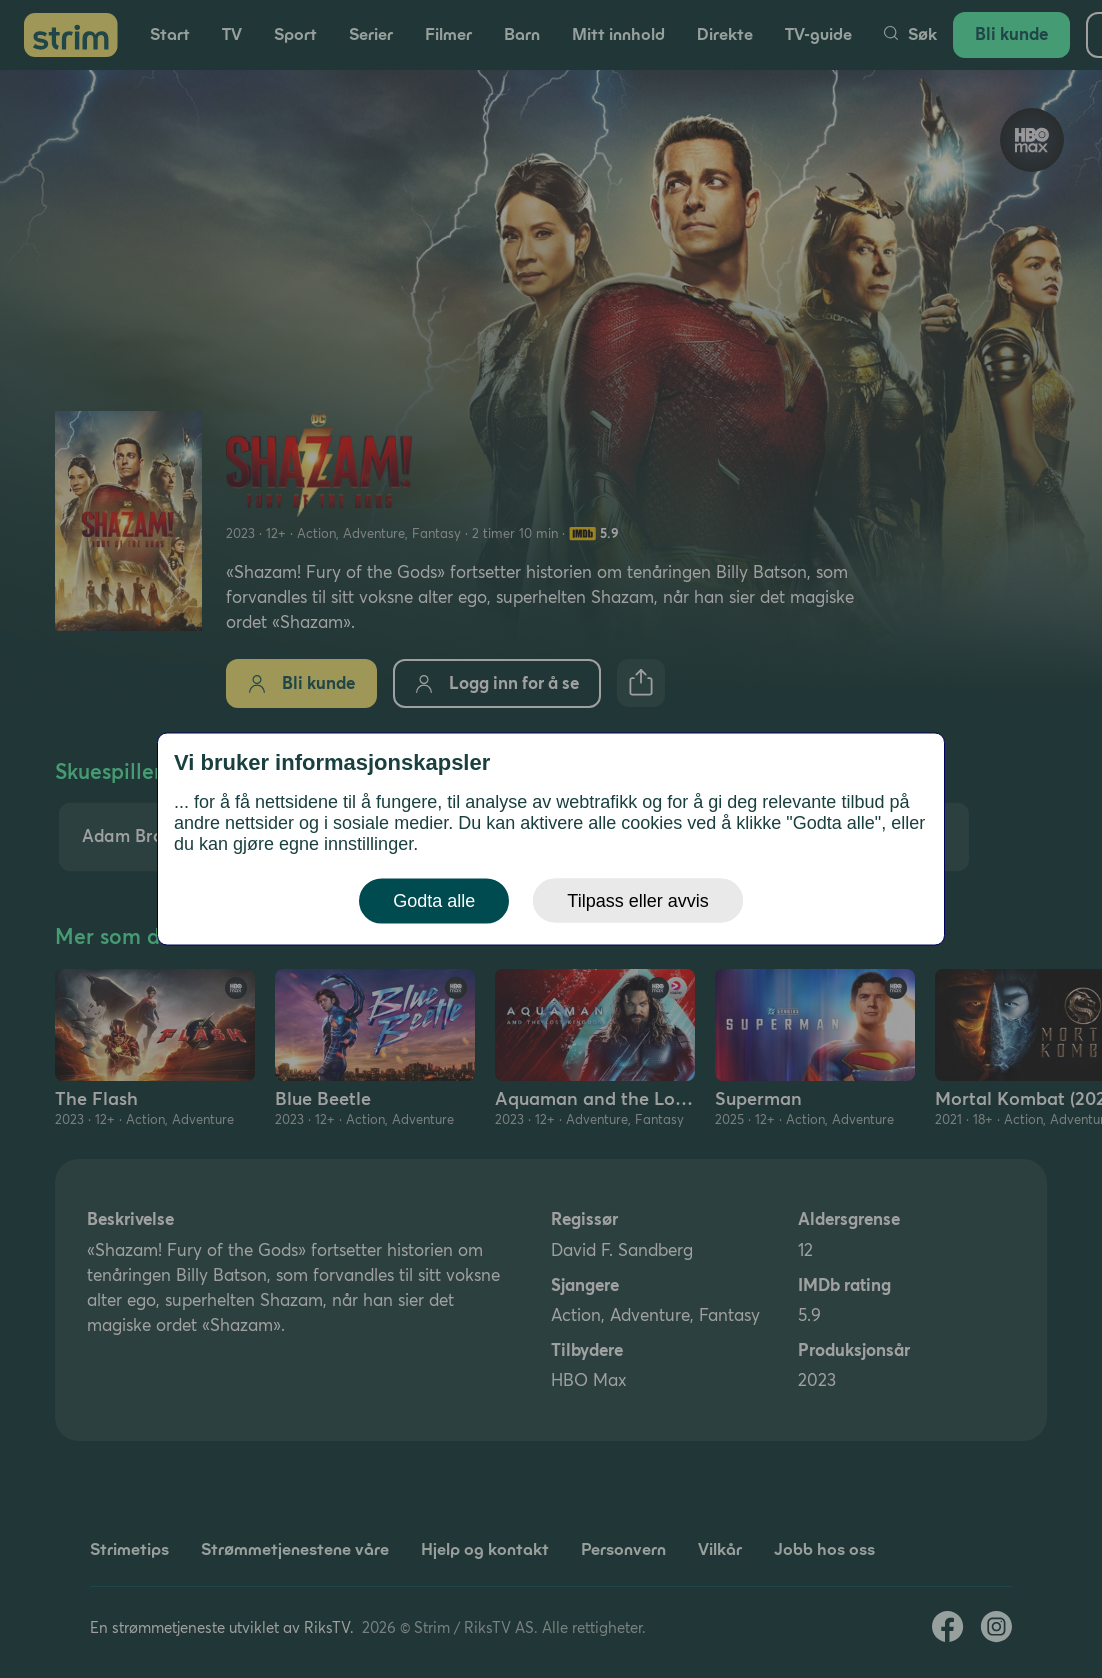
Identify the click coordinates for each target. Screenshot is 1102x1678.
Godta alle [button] (434, 901)
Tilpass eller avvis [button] (637, 901)
